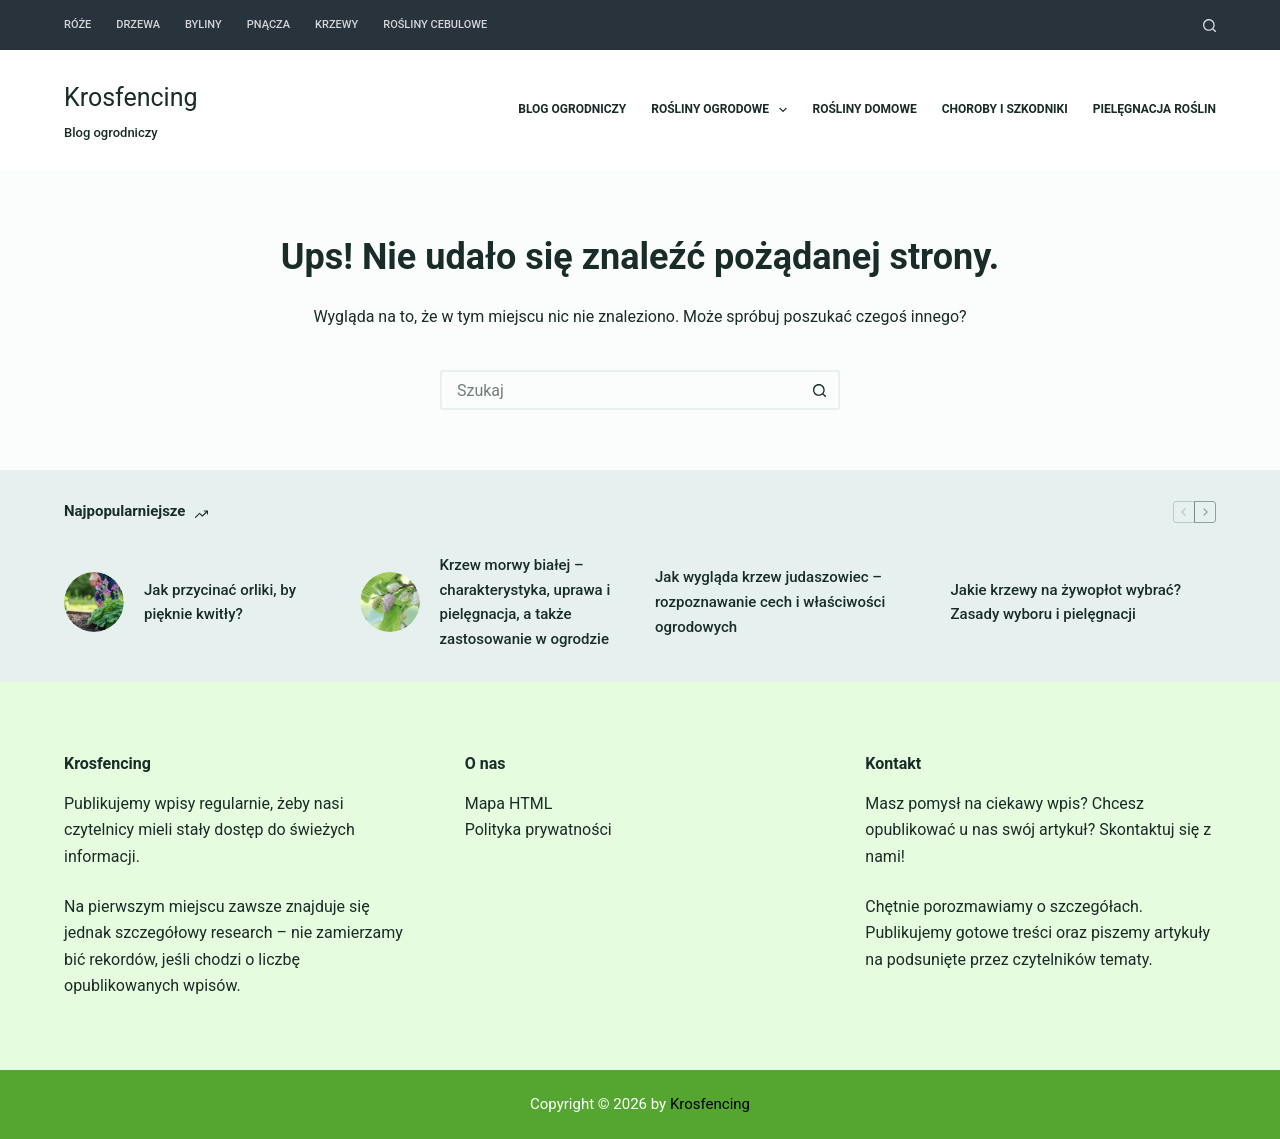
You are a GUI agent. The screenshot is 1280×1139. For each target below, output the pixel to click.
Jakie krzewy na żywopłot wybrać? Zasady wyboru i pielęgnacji (1066, 602)
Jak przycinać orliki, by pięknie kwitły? (220, 602)
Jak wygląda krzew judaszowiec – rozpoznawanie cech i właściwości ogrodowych (770, 602)
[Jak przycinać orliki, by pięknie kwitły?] (94, 602)
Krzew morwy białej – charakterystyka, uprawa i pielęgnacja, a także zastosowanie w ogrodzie (525, 602)
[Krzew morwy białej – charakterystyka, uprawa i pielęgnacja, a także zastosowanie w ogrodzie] (390, 602)
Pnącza (268, 24)
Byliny (203, 24)
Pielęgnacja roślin (1154, 109)
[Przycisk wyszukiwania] (820, 390)
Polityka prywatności (538, 829)
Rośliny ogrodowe (723, 110)
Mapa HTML (509, 803)
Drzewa (138, 24)
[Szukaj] (1209, 25)
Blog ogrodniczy (572, 109)
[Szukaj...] (620, 390)
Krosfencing (131, 97)
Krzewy (336, 24)
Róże (77, 24)
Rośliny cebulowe (435, 24)
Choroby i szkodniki (1005, 109)
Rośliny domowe (864, 109)
